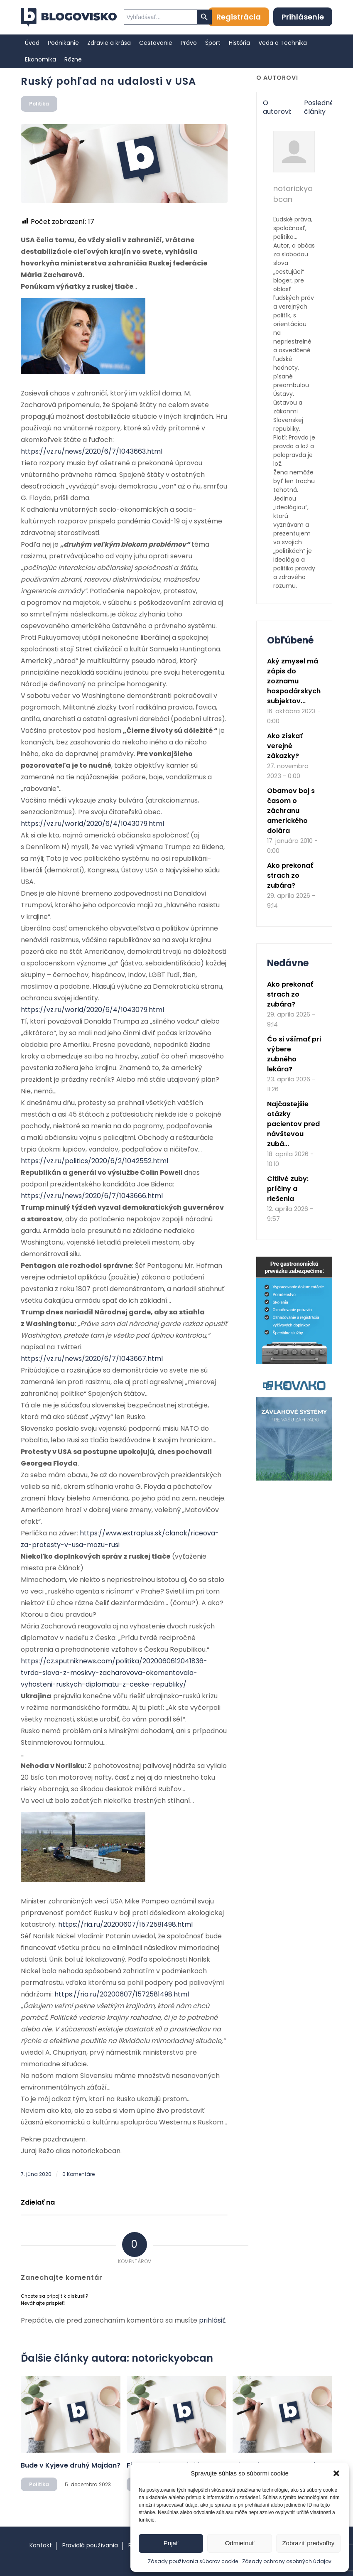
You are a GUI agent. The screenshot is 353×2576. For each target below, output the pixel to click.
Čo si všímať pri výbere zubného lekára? (294, 1054)
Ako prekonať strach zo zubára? (290, 875)
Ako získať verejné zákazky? (285, 746)
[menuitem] (32, 42)
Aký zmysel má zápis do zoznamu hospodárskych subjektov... (294, 681)
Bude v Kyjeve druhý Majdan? (70, 2465)
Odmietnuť (240, 2543)
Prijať (171, 2543)
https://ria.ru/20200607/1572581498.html (125, 1924)
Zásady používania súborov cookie (193, 2561)
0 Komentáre (78, 2174)
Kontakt (40, 2545)
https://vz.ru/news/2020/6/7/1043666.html (92, 1196)
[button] (336, 2473)
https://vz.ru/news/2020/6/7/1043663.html (91, 451)
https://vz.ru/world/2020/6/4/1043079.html (92, 823)
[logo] (69, 17)
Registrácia (238, 17)
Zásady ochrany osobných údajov (286, 2561)
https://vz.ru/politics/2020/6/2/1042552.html (94, 1161)
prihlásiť (212, 2320)
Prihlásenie (303, 17)
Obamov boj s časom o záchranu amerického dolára (291, 810)
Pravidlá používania (90, 2545)
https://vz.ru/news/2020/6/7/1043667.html (92, 1358)
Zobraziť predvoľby (308, 2543)
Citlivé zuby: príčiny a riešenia (288, 1188)
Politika (39, 103)
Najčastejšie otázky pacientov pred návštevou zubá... (293, 1124)
